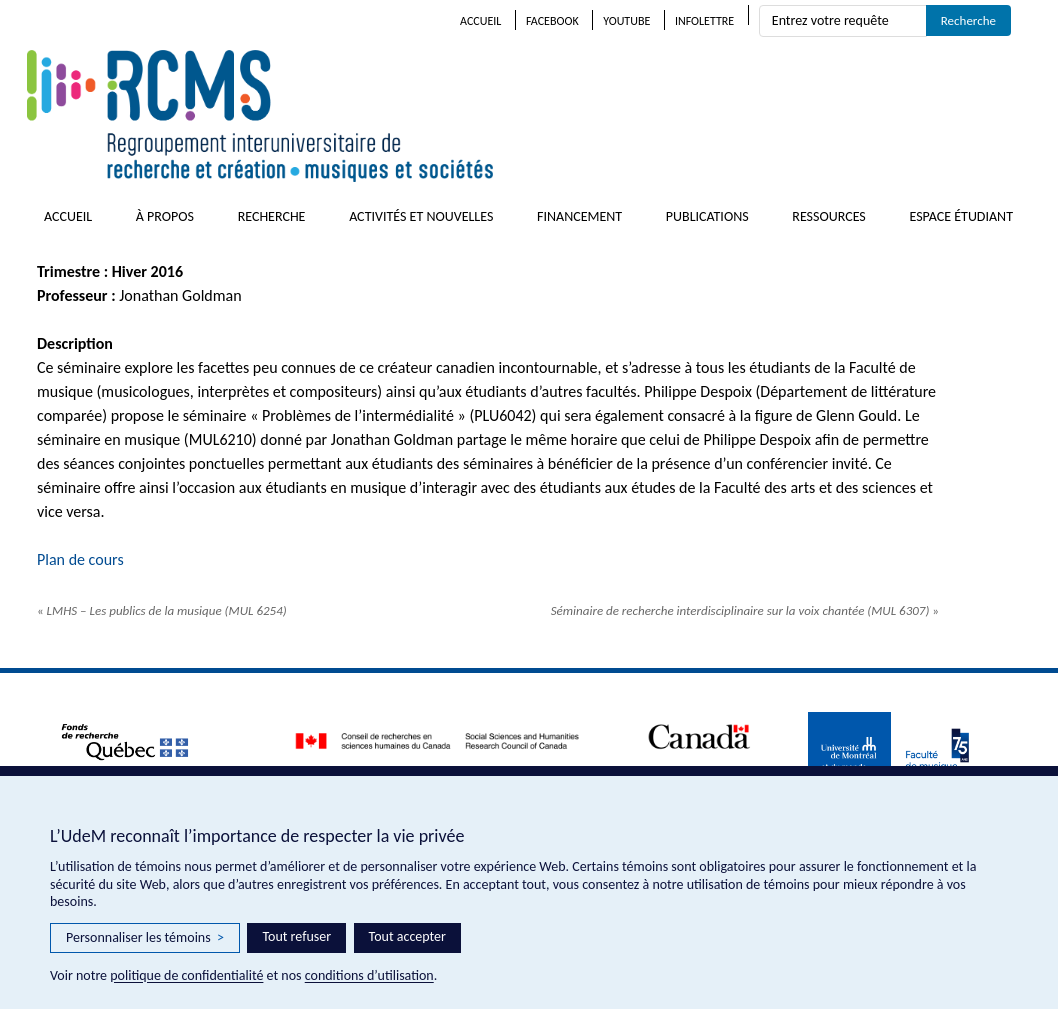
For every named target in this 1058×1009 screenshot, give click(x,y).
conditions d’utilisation (369, 975)
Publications (707, 216)
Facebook (552, 21)
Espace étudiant (961, 216)
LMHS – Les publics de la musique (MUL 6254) (162, 610)
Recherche (272, 216)
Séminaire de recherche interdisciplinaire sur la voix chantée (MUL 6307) (745, 610)
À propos (165, 216)
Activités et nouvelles (421, 216)
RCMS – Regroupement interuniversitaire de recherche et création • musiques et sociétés (377, 116)
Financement (579, 216)
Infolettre (704, 21)
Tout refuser (296, 936)
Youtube (626, 21)
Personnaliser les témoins (145, 938)
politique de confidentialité (186, 975)
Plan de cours (80, 559)
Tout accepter (407, 936)
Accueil (480, 21)
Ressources (829, 216)
